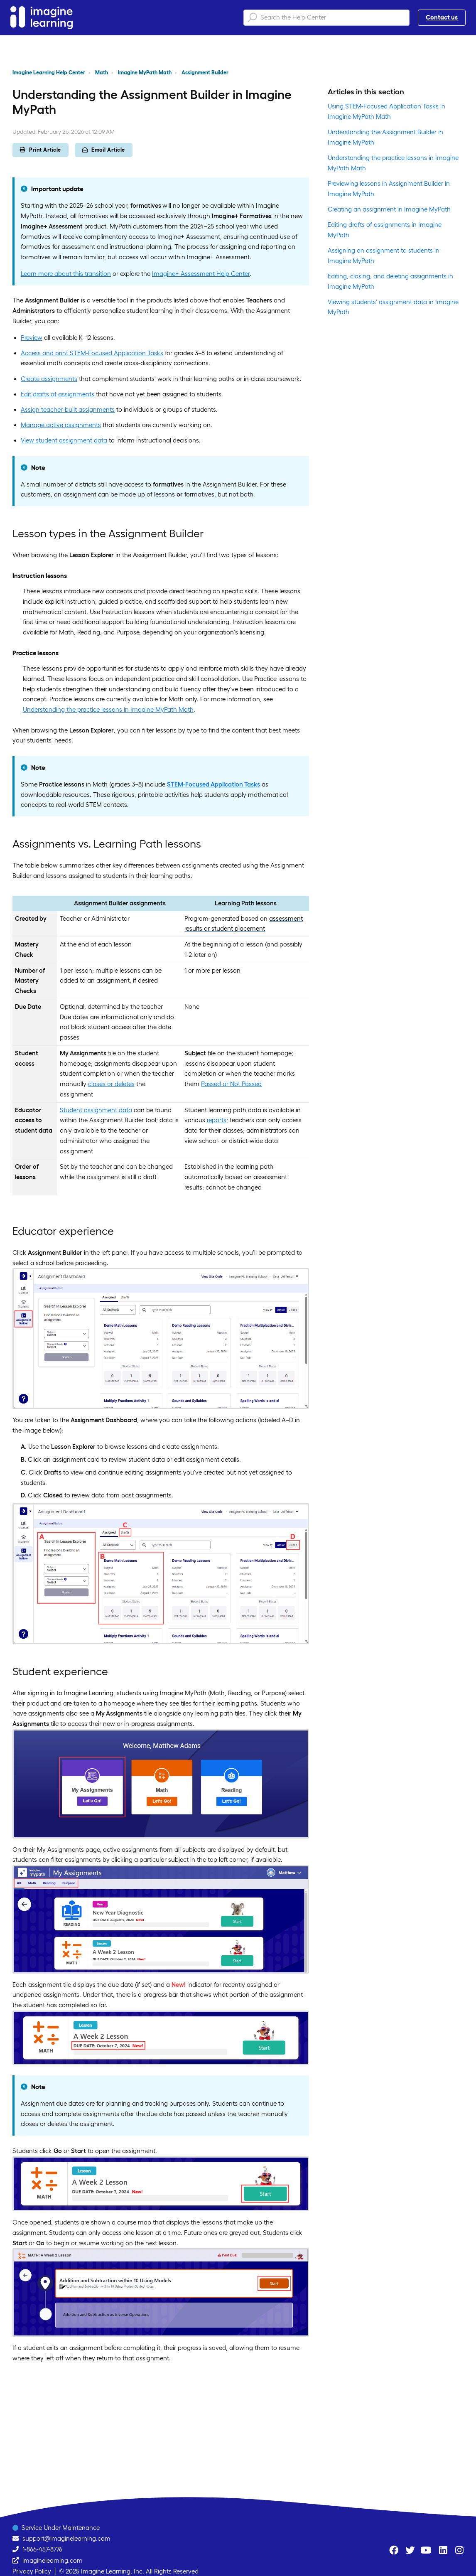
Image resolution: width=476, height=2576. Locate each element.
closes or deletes (111, 1083)
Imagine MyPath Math (145, 72)
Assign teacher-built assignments (68, 409)
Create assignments (49, 378)
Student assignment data (96, 1109)
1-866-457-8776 (42, 2549)
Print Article (40, 150)
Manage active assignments (61, 424)
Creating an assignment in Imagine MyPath (389, 209)
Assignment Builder (205, 72)
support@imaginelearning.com (66, 2538)
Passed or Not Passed (231, 1083)
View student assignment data (64, 440)
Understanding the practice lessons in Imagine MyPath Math (108, 709)
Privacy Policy (31, 2571)
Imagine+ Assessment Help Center (201, 273)
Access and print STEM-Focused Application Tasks (92, 352)
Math (101, 72)
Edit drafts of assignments (57, 394)
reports (216, 1119)
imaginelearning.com (52, 2560)
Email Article (103, 150)
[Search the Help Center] (326, 18)
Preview (31, 337)
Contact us (442, 17)
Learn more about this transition (66, 273)
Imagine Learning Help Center (48, 72)
